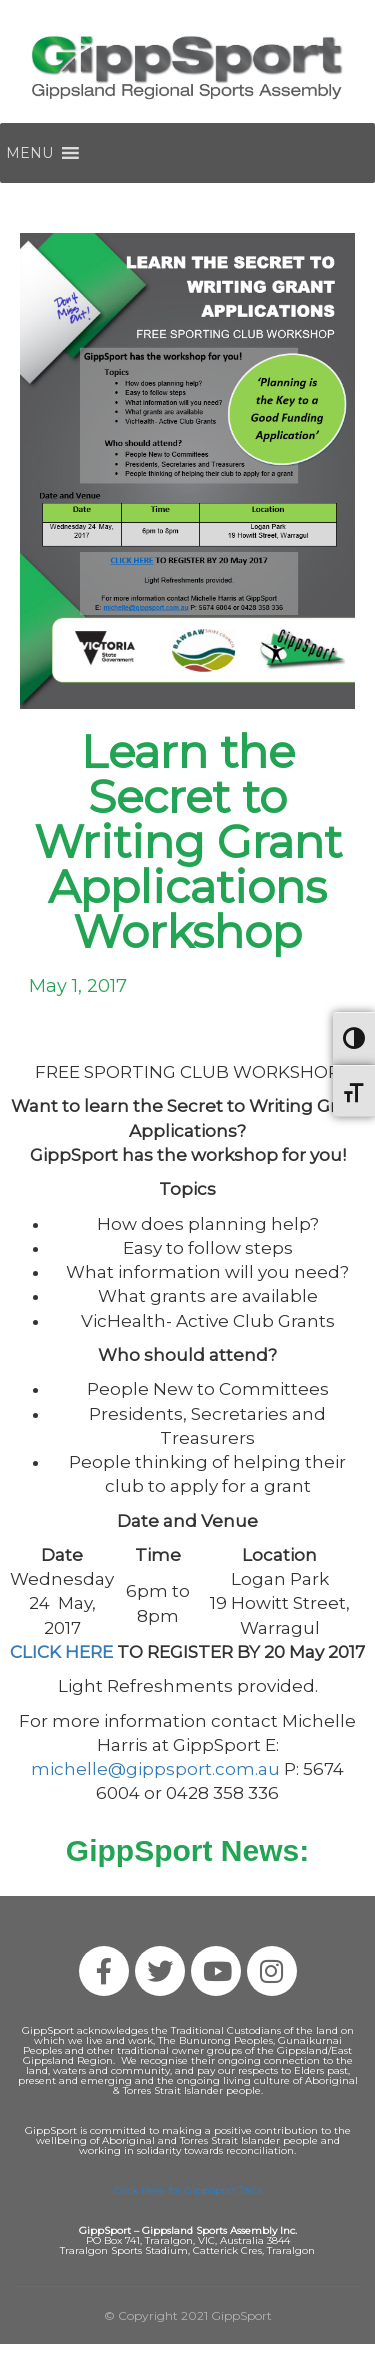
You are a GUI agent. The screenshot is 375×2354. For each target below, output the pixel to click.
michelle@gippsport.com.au (155, 1769)
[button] (29, 153)
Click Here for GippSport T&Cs (188, 2190)
